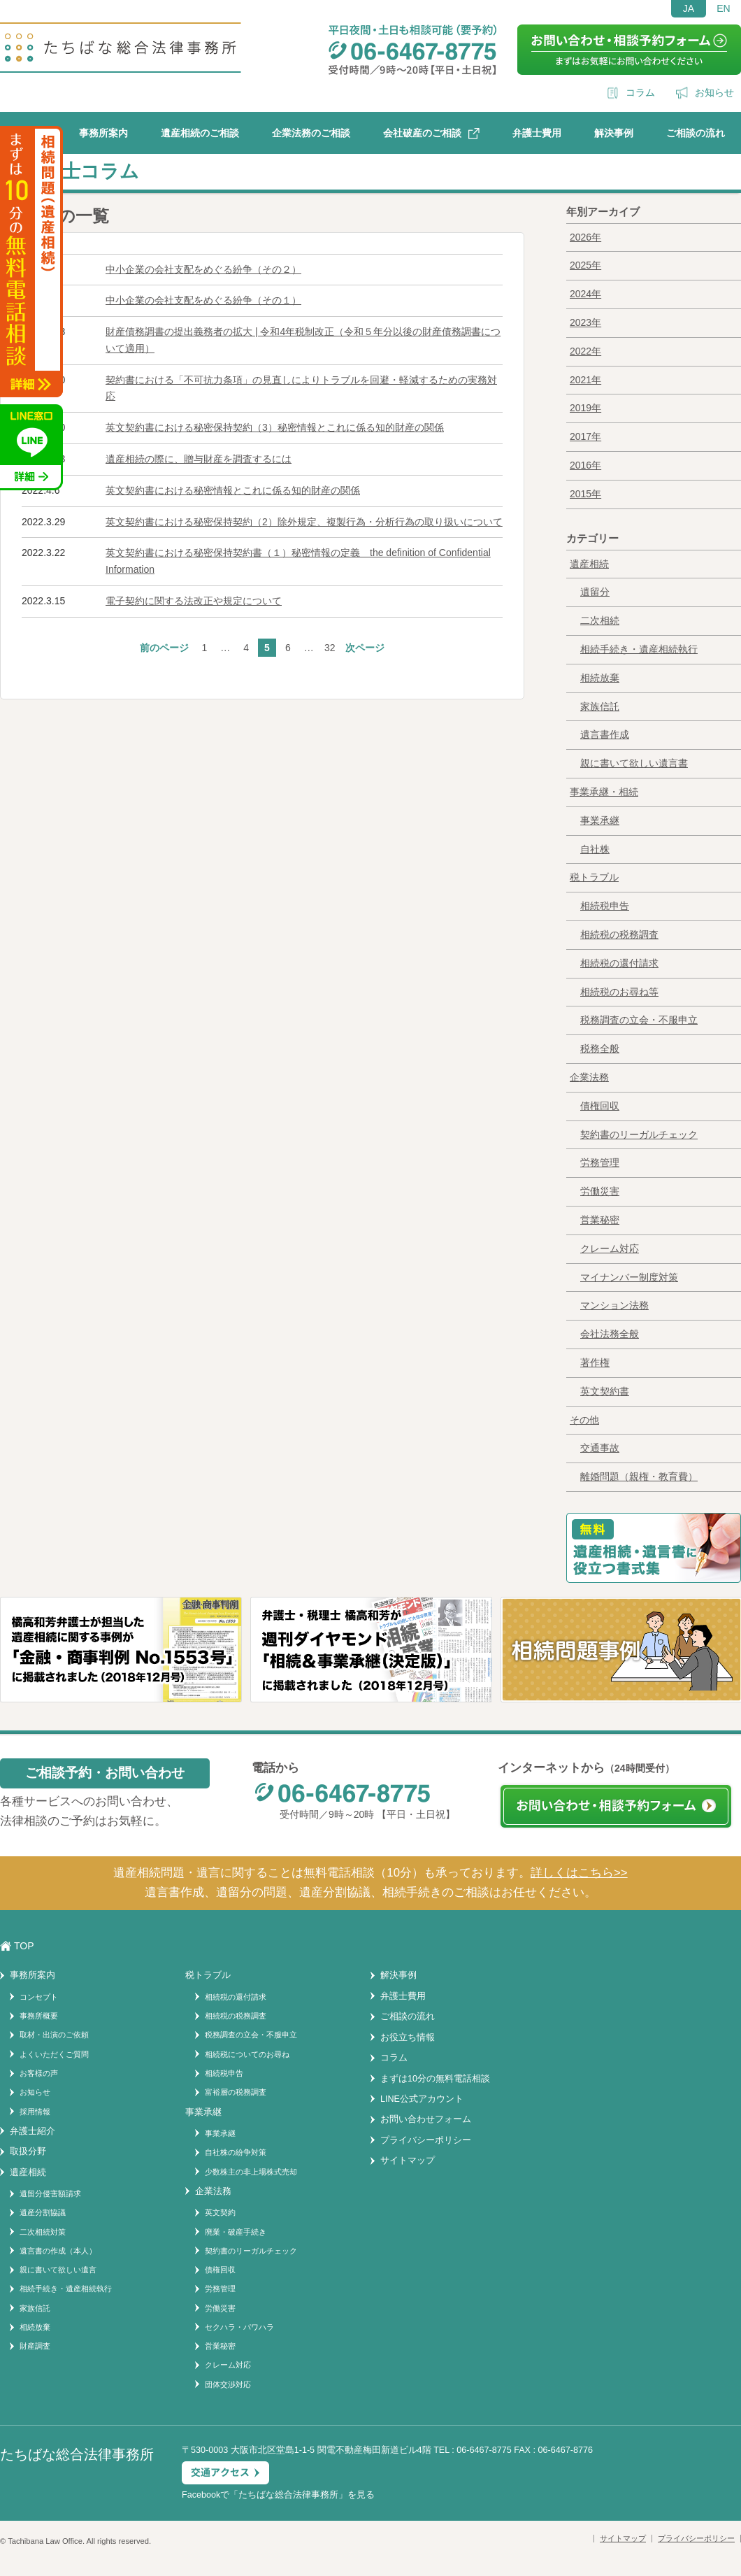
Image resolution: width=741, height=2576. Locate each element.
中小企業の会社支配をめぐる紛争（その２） (203, 269)
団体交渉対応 (228, 2384)
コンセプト (39, 1997)
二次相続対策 (43, 2232)
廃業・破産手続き (235, 2232)
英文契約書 (604, 1391)
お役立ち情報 (407, 2037)
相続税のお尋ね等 (619, 991)
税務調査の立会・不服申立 (639, 1019)
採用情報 (35, 2111)
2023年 (585, 322)
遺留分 (595, 591)
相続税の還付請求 (619, 963)
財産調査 (35, 2346)
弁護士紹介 (32, 2131)
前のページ (164, 647)
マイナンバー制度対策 (629, 1277)
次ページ (364, 647)
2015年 (585, 493)
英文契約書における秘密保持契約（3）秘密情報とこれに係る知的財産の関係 (275, 427)
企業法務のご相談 (311, 132)
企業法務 (589, 1077)
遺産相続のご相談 (200, 132)
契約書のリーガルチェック (639, 1134)
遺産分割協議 (43, 2212)
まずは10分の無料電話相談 (435, 2079)
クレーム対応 (609, 1248)
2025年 (585, 265)
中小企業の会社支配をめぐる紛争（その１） (203, 300)
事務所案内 (103, 132)
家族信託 (599, 706)
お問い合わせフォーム (425, 2119)
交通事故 (599, 1447)
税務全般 (599, 1048)
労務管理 (599, 1162)
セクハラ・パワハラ (239, 2327)
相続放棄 (599, 677)
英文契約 (220, 2212)
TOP (24, 1945)
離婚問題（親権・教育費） (639, 1476)
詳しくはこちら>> (579, 1872)
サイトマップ (407, 2160)
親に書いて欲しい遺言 (58, 2269)
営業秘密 (599, 1219)
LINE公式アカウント (421, 2099)
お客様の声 (39, 2073)
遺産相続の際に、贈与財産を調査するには (199, 458)
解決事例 (613, 132)
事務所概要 (39, 2016)
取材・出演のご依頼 (54, 2034)
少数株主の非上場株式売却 (251, 2172)
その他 (584, 1419)
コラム (640, 92)
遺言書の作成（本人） (58, 2251)
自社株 (595, 849)
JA (688, 8)
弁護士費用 (536, 132)
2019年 (585, 407)
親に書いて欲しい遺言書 (634, 763)
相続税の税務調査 (619, 934)
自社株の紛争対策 (235, 2152)
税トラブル (594, 877)
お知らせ (714, 92)
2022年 (585, 351)
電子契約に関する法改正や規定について (194, 600)
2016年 (585, 465)
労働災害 (599, 1191)
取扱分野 (28, 2151)
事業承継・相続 (604, 791)
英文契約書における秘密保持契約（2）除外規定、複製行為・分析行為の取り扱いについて (304, 521)
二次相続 (599, 620)
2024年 (585, 293)
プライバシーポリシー (425, 2140)
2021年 (585, 379)
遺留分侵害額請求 (50, 2193)
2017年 (585, 436)
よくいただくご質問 (54, 2054)
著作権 (595, 1362)
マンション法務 (614, 1305)
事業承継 (599, 820)
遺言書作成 (604, 734)
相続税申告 (604, 905)
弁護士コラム (81, 171)
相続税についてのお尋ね (247, 2054)
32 (330, 647)
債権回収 (599, 1105)
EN (723, 8)
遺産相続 (589, 563)
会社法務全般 (609, 1333)
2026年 (585, 237)
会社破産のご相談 (422, 132)
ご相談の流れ (695, 132)
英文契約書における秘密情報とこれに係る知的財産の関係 (233, 490)
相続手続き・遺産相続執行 (639, 649)
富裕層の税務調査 (235, 2092)
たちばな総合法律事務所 (288, 2495)
